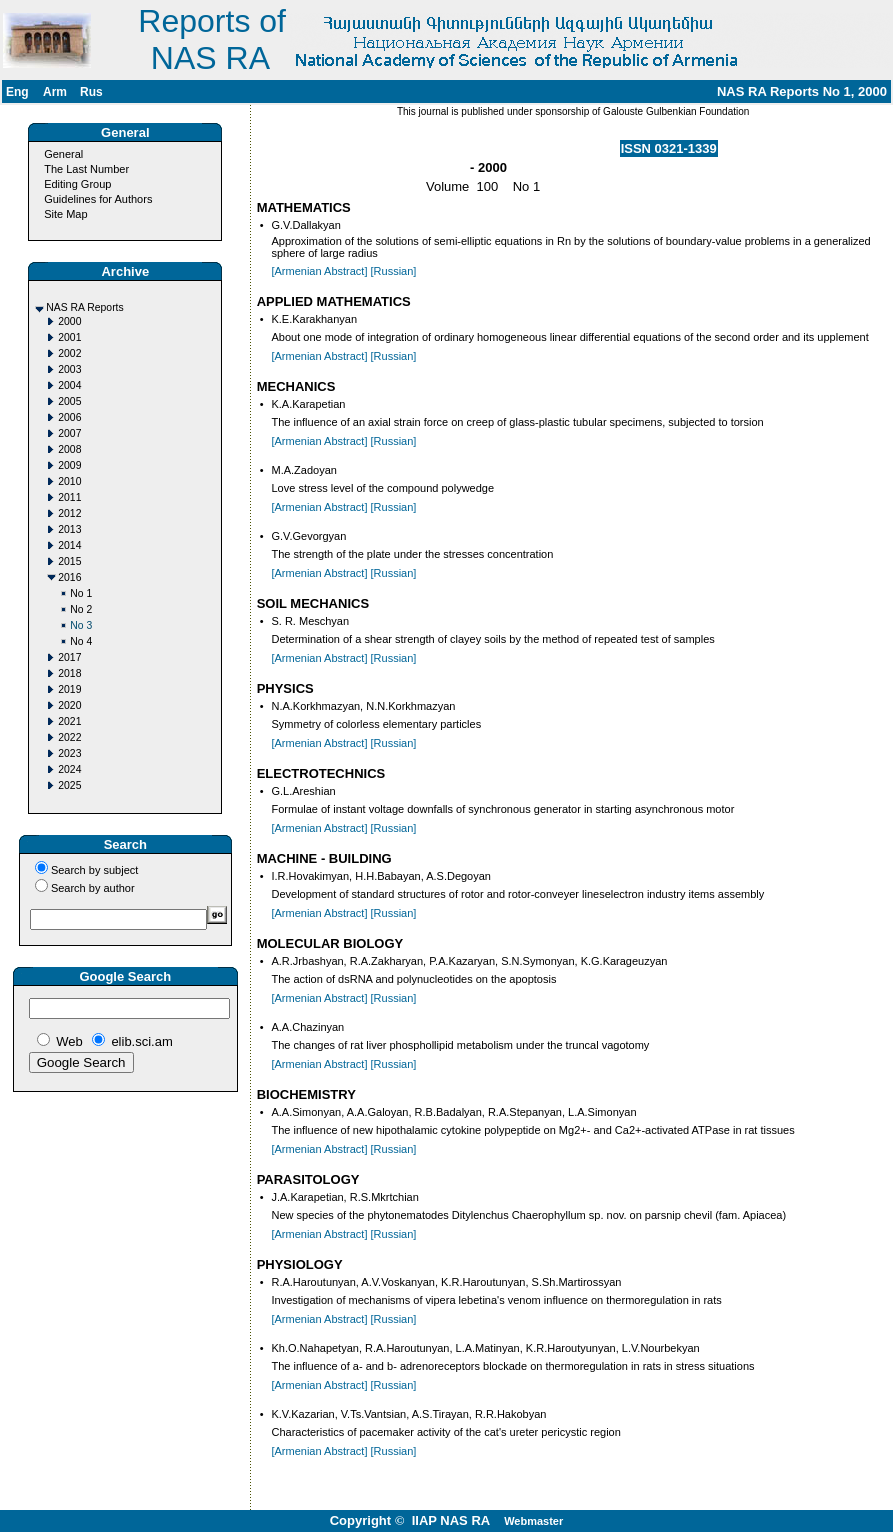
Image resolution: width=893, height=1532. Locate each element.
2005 (69, 401)
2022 (69, 737)
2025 (69, 785)
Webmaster (533, 1521)
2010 (69, 481)
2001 (69, 337)
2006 (69, 417)
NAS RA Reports (84, 307)
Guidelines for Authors (98, 199)
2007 (69, 433)
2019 (69, 689)
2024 (69, 769)
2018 (69, 673)
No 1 (81, 593)
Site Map (65, 214)
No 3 (81, 625)
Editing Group (77, 184)
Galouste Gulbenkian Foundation (674, 111)
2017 (69, 657)
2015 (69, 561)
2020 (69, 705)
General (63, 154)
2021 (69, 721)
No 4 (81, 641)
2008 (69, 449)
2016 (69, 577)
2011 (69, 497)
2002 (69, 353)
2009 (69, 465)
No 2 (81, 609)
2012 (69, 513)
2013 (69, 529)
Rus (91, 92)
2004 (69, 385)
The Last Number (86, 169)
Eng (17, 92)
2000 (69, 321)
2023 (69, 753)
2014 (69, 545)
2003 (69, 369)
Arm (55, 92)
